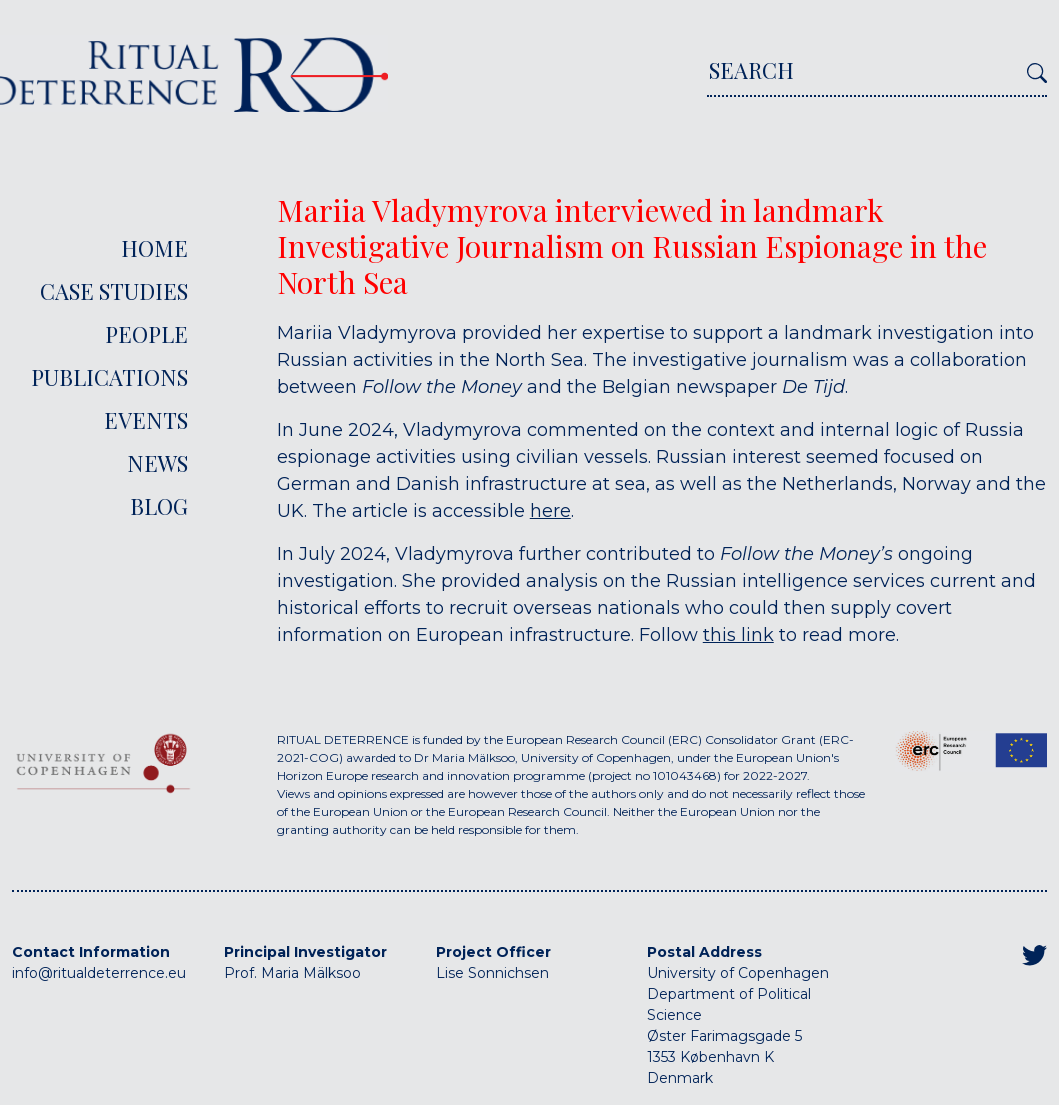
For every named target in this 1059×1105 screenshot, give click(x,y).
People (146, 334)
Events (146, 420)
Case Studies (114, 291)
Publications (109, 377)
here (550, 511)
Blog (159, 506)
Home (154, 248)
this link (738, 635)
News (157, 463)
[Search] (863, 76)
